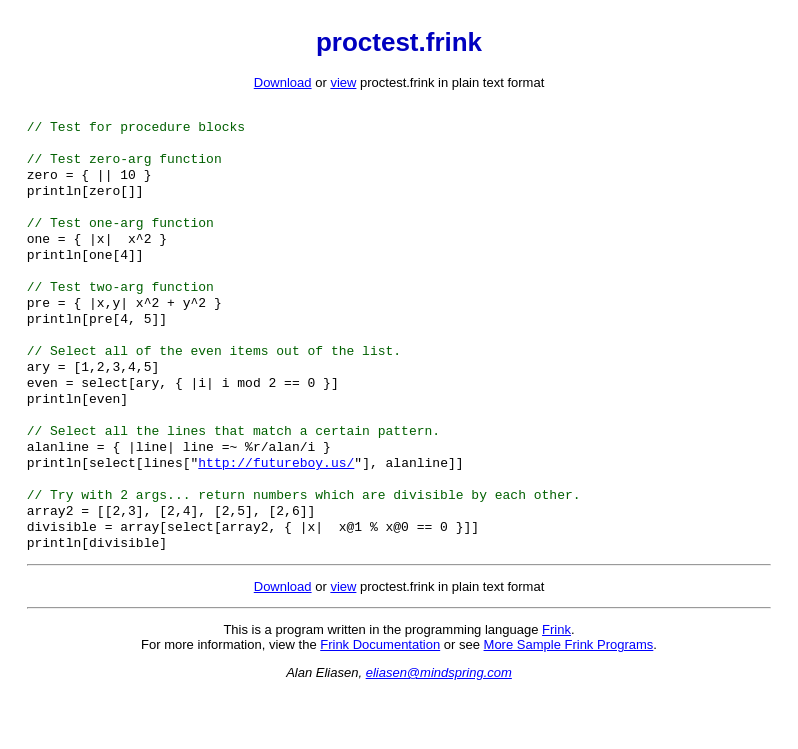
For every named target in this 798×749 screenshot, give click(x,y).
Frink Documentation (380, 700)
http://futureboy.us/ (276, 508)
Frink (556, 685)
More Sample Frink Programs (569, 700)
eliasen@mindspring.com (439, 728)
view (343, 82)
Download (283, 82)
